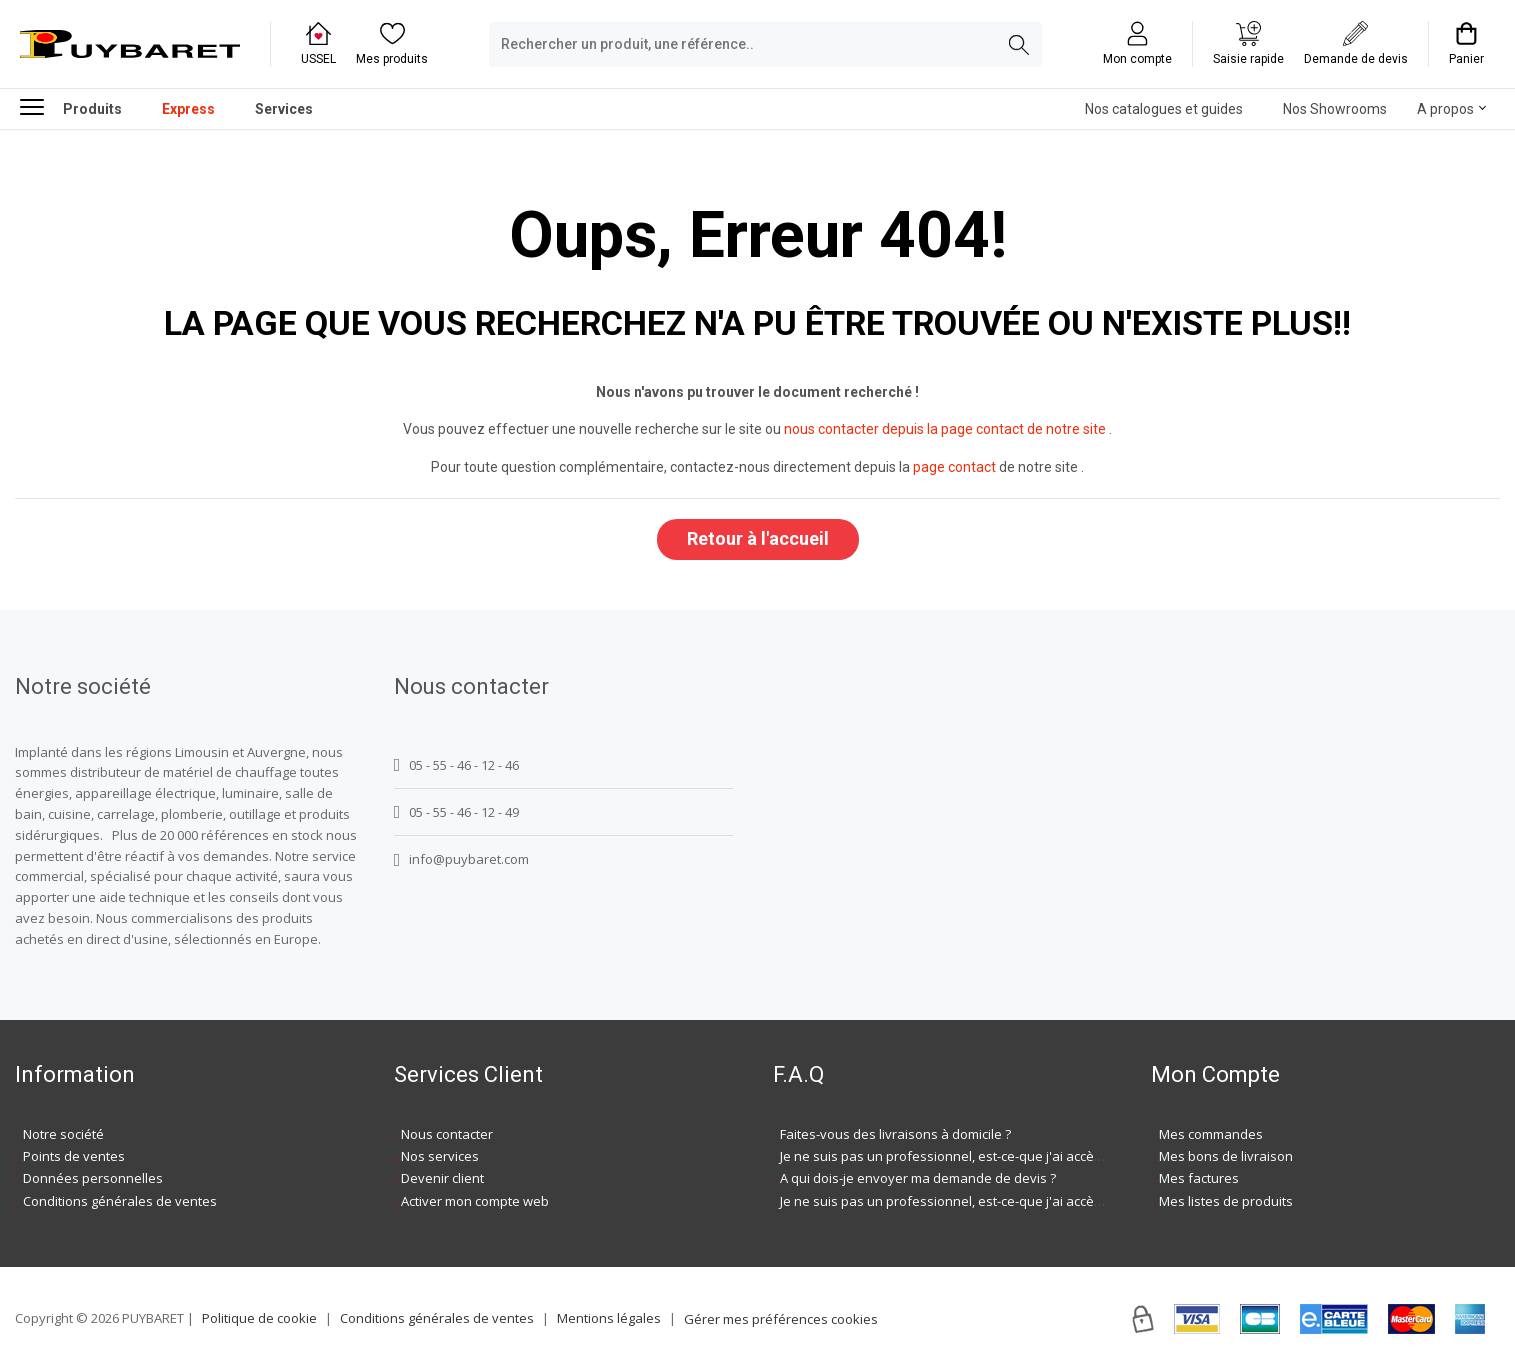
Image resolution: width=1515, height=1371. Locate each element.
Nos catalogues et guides (1164, 109)
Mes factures (1199, 1178)
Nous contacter (447, 1134)
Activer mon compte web (475, 1201)
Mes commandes (1211, 1134)
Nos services (440, 1156)
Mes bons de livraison (1226, 1156)
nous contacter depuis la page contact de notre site (945, 429)
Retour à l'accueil (758, 538)
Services (284, 109)
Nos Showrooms (1335, 109)
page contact (954, 467)
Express (188, 109)
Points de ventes (74, 1156)
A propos (1445, 109)
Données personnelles (93, 1178)
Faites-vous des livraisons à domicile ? (895, 1134)
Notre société (63, 1134)
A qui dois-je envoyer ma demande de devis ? (918, 1178)
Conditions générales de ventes (120, 1201)
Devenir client (442, 1178)
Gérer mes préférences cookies (781, 1319)
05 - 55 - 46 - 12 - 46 (456, 765)
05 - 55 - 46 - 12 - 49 (456, 812)
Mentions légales (609, 1318)
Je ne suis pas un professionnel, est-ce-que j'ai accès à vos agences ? (990, 1156)
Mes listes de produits (1226, 1201)
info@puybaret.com (461, 860)
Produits (71, 106)
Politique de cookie (259, 1318)
